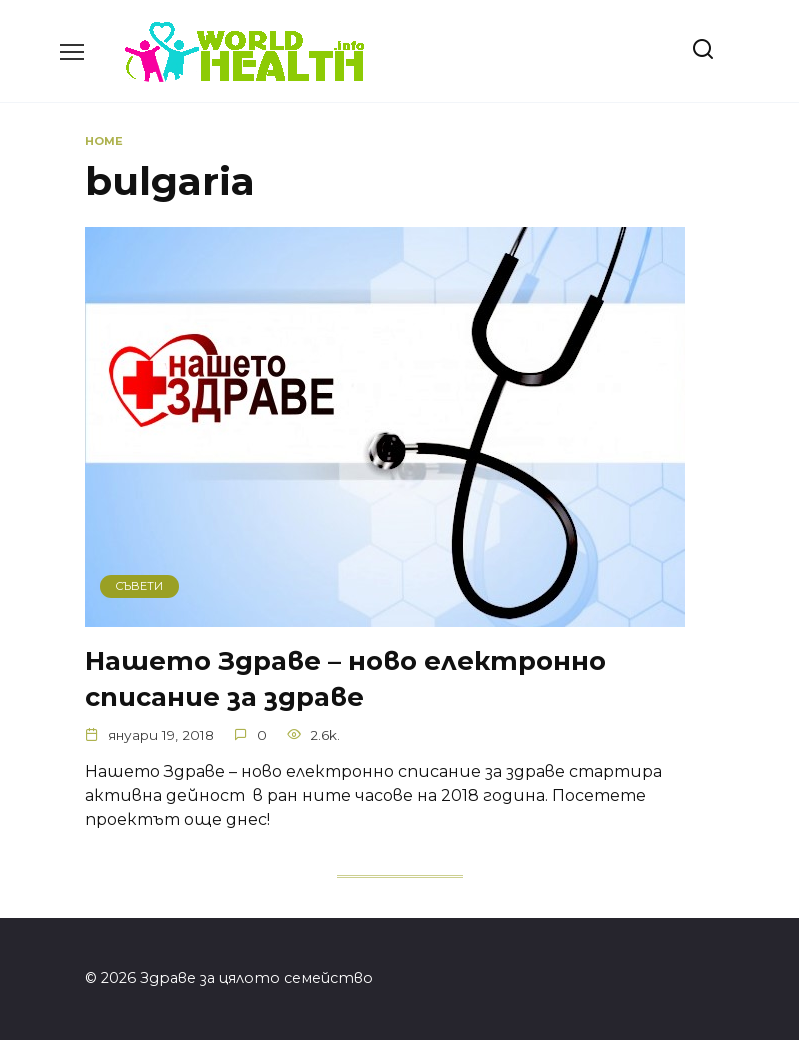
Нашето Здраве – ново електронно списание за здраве (345, 678)
